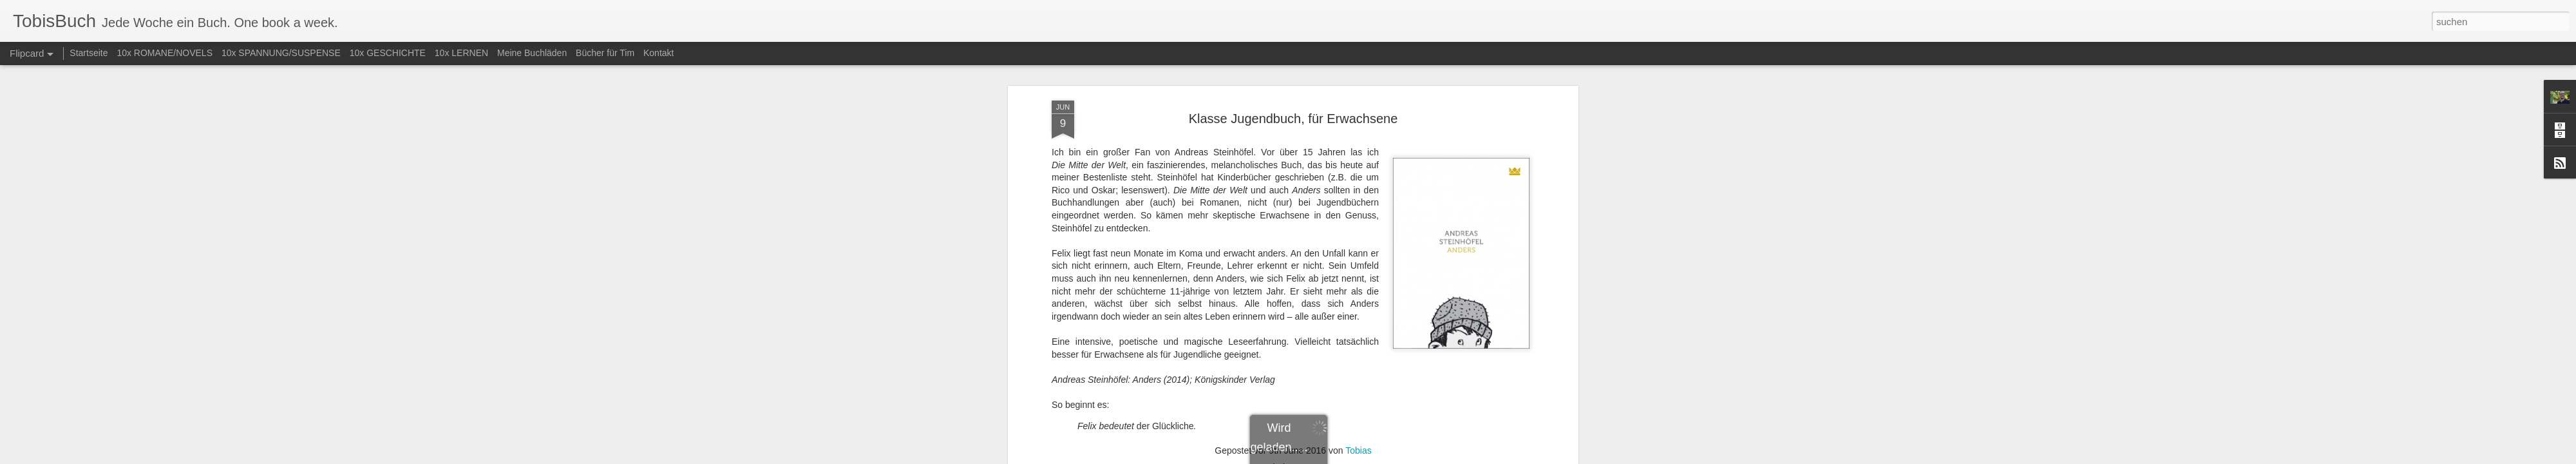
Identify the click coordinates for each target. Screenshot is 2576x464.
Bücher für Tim (605, 53)
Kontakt (658, 53)
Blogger (1335, 457)
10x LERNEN (461, 53)
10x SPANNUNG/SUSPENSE (281, 53)
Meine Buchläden (532, 53)
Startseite (89, 53)
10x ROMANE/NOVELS (165, 53)
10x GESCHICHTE (388, 53)
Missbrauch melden (1381, 457)
